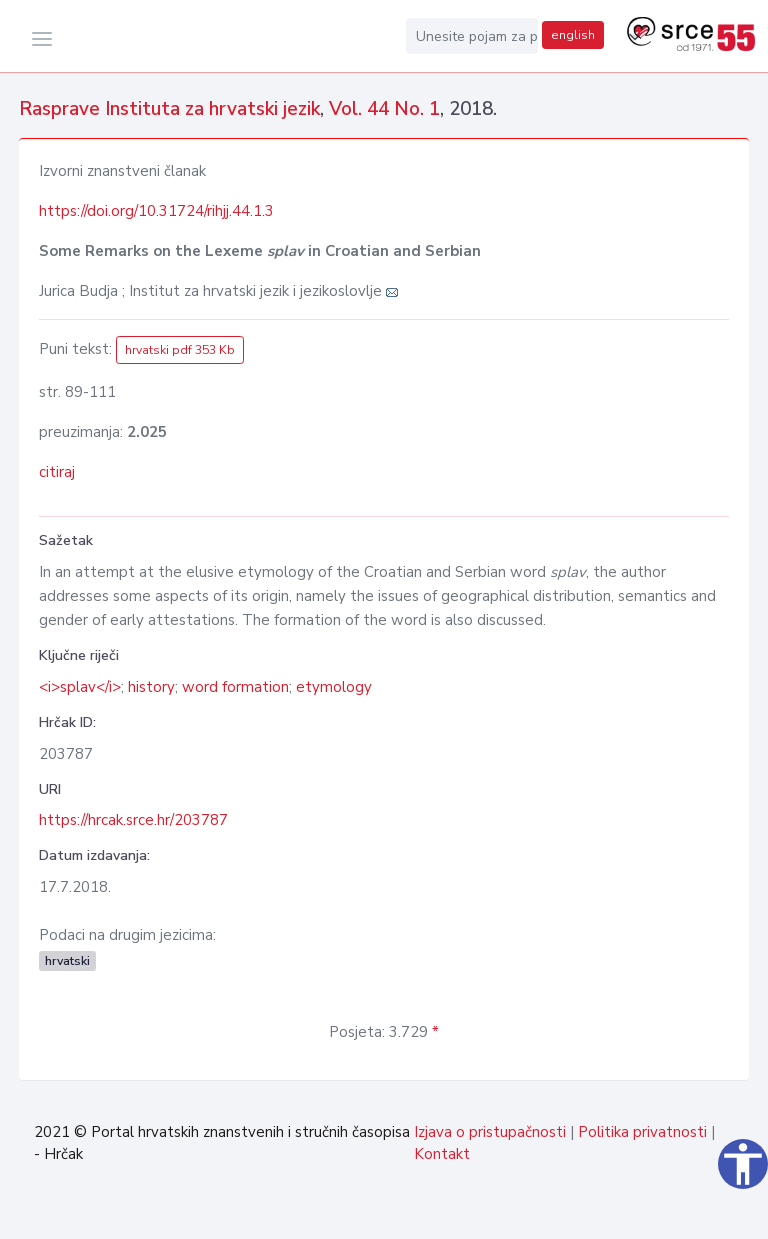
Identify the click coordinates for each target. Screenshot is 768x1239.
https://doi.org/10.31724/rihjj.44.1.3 (156, 211)
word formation (235, 687)
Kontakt (442, 1154)
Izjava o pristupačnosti (490, 1132)
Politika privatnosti (642, 1132)
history (151, 687)
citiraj (57, 472)
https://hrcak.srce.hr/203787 (133, 820)
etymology (334, 687)
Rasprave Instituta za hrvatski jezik (169, 109)
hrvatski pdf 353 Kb (180, 350)
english (573, 35)
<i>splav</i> (80, 687)
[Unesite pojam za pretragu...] (472, 36)
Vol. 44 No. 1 (384, 109)
